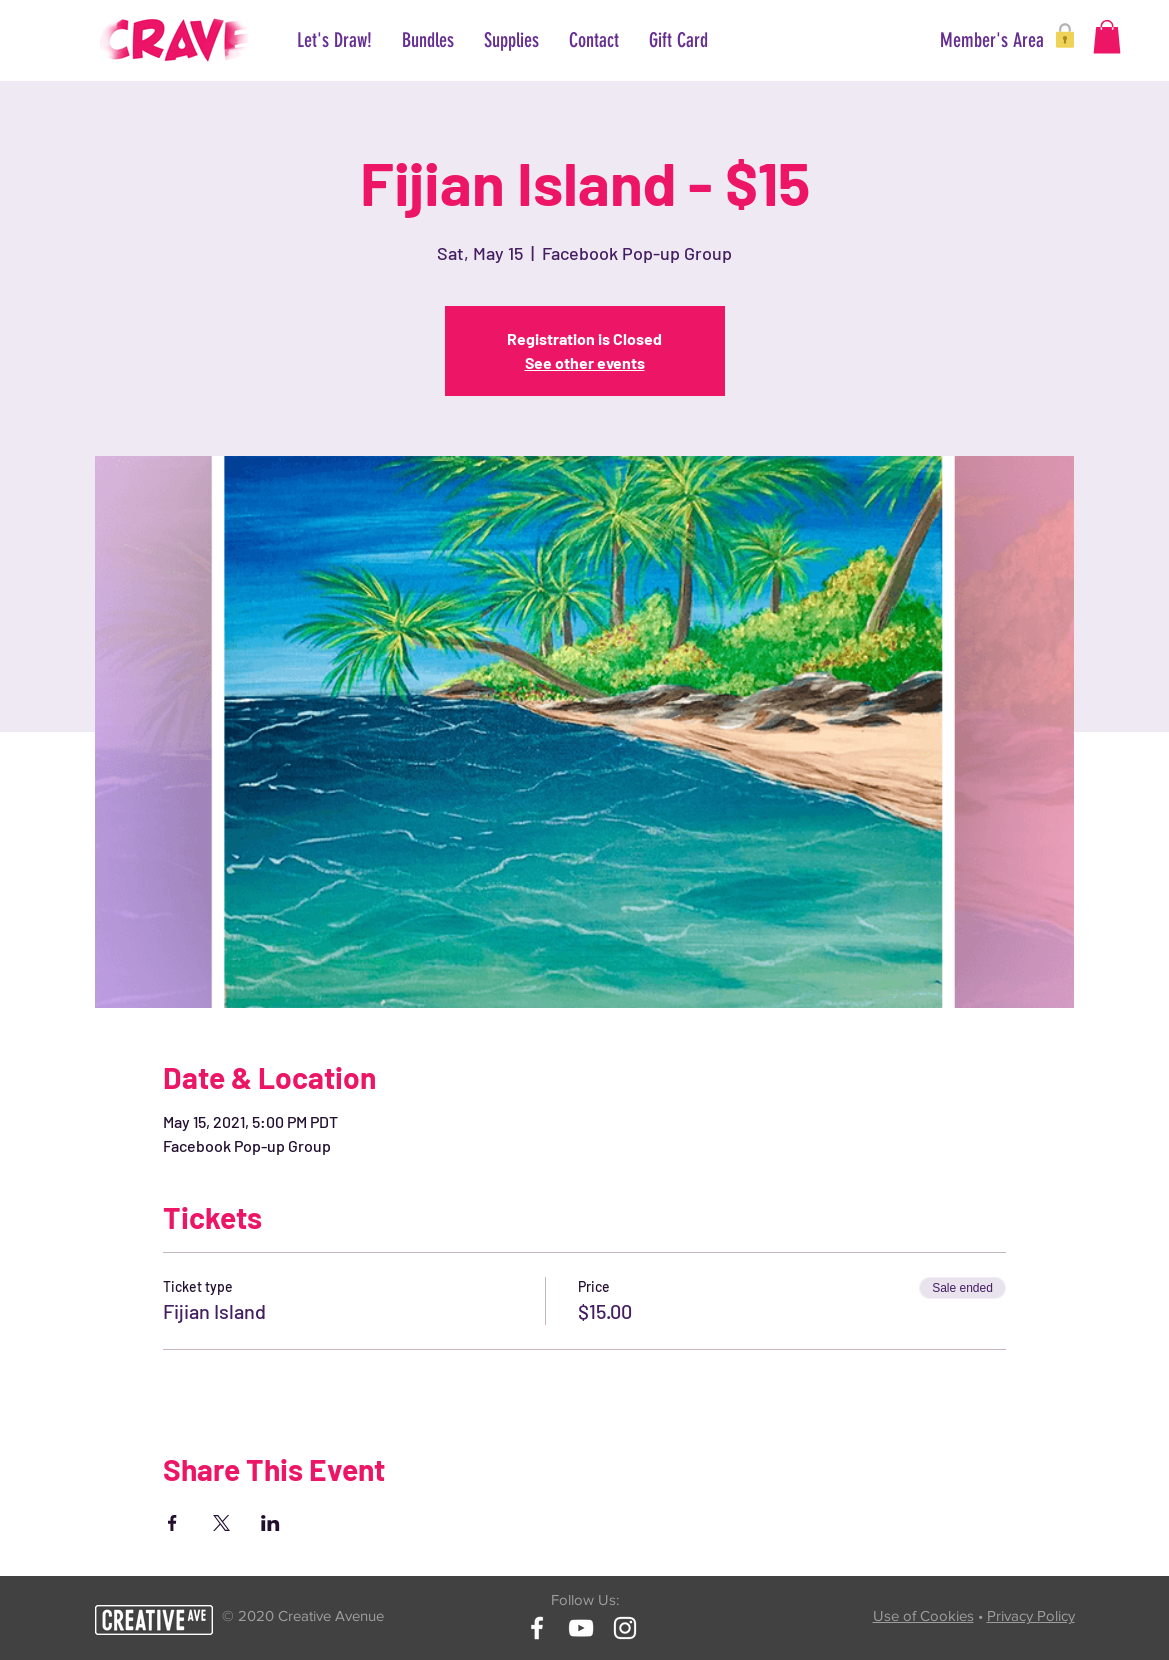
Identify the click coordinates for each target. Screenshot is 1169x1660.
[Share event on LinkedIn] (270, 1523)
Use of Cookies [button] (923, 1615)
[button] (973, 40)
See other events (585, 362)
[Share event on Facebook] (172, 1523)
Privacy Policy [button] (1031, 1615)
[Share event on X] (221, 1523)
